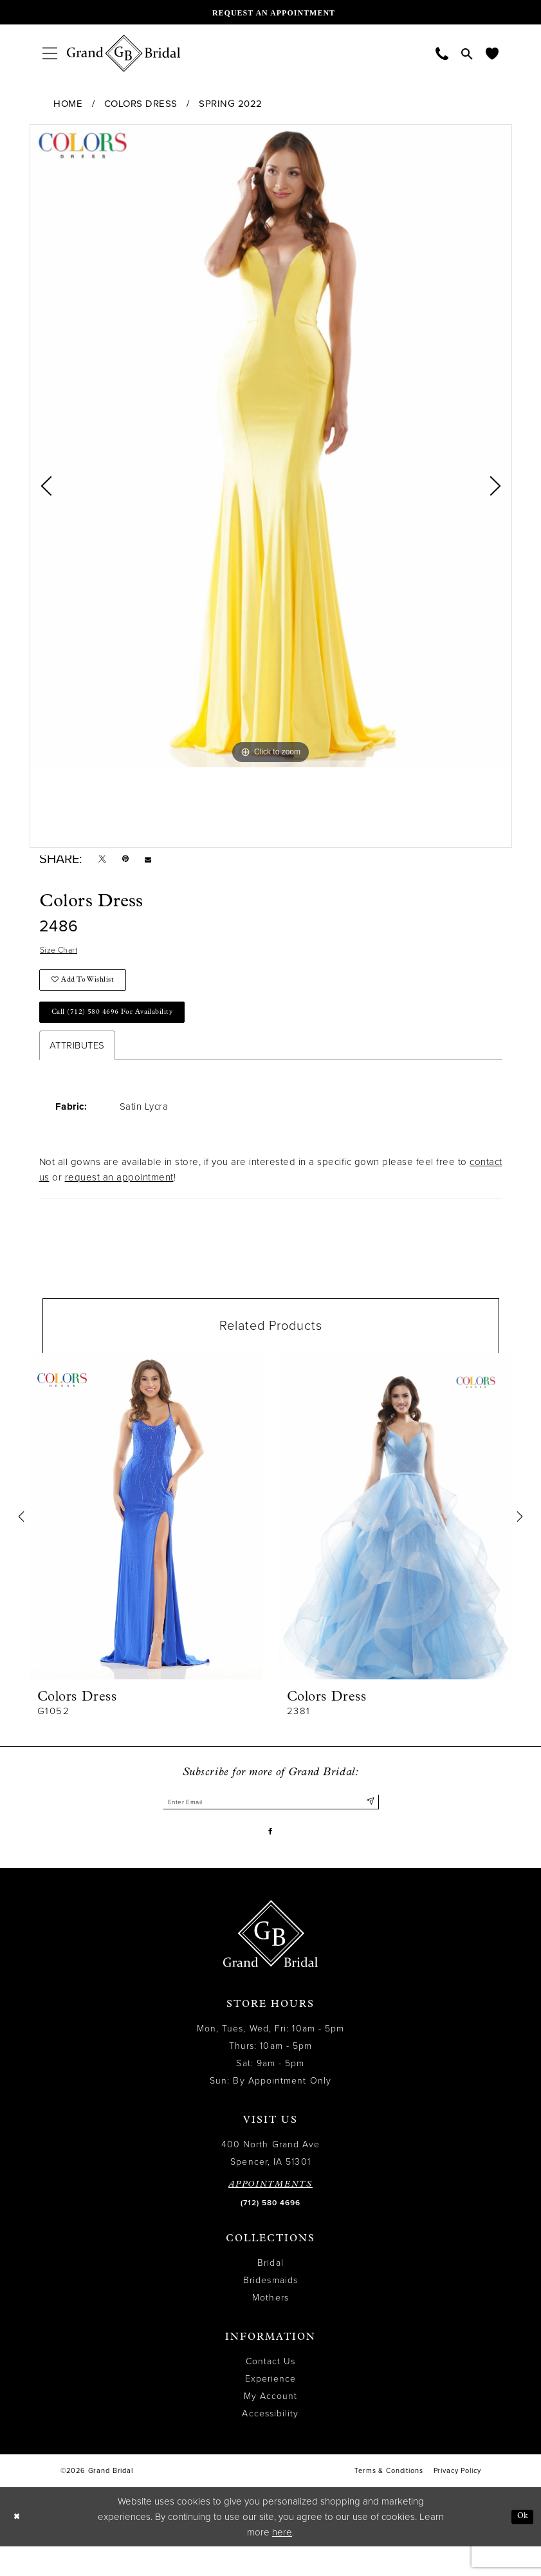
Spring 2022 (230, 103)
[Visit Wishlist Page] (492, 53)
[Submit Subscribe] (368, 1825)
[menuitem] (50, 53)
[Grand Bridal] (124, 53)
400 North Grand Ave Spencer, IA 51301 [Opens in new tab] (270, 2183)
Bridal (270, 2292)
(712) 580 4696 (270, 2232)
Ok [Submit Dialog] (520, 2546)
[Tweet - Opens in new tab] (104, 861)
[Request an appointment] (271, 12)
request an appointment (119, 1198)
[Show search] (467, 53)
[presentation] (146, 1537)
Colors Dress (141, 103)
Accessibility (270, 2443)
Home (67, 103)
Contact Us (271, 2390)
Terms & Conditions (388, 2500)
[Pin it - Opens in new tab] (132, 861)
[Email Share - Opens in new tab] (159, 862)
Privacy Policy (457, 2500)
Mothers (270, 2327)
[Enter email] (271, 1825)
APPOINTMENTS (270, 2214)
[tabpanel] (270, 446)
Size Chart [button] (63, 957)
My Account (271, 2425)
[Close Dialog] (19, 2546)
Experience (271, 2408)
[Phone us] (442, 53)
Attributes (77, 1066)
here (282, 2562)
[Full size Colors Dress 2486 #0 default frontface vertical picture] (270, 446)
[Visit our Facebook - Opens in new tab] (270, 1859)
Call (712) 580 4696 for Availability (127, 1031)
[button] (50, 53)
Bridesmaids (270, 2309)
